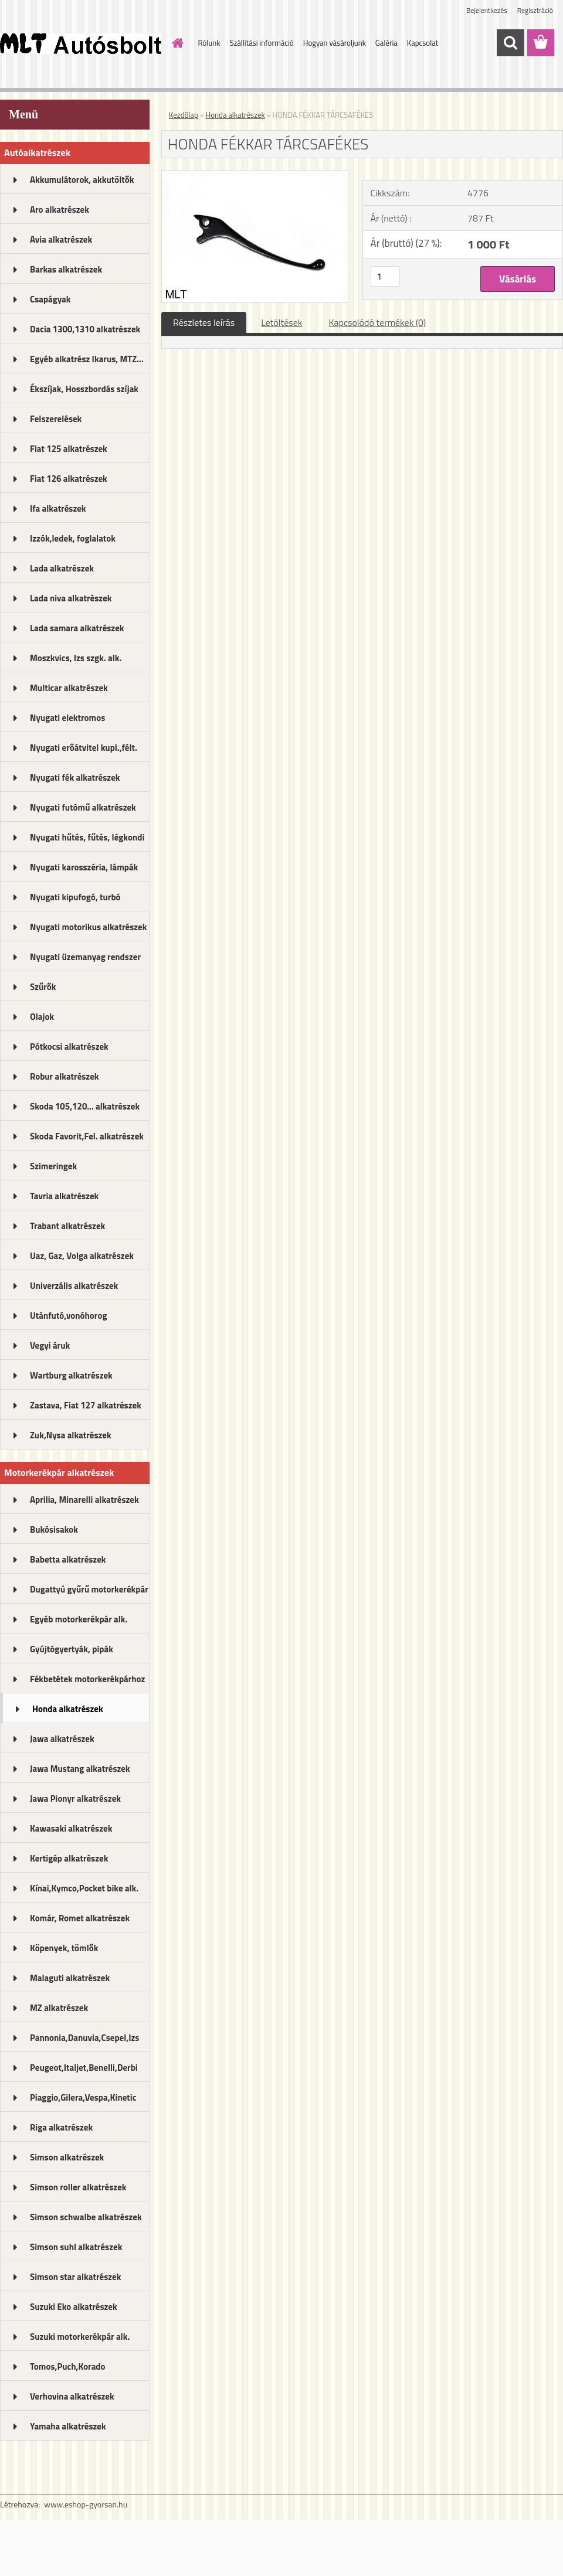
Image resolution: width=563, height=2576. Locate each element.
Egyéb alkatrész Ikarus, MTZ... (87, 359)
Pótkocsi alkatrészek (69, 1046)
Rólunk (209, 43)
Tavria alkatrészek (64, 1196)
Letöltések (281, 322)
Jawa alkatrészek (62, 1738)
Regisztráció (535, 10)
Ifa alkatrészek (58, 508)
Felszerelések (56, 419)
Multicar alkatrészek (69, 688)
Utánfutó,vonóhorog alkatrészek (68, 1319)
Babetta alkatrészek (68, 1559)
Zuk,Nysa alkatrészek (70, 1435)
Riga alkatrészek (61, 2127)
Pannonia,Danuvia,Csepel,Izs (84, 2037)
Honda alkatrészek (67, 1709)
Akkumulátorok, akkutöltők (82, 179)
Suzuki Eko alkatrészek (73, 2306)
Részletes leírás (204, 322)
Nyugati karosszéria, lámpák (84, 867)
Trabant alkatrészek (67, 1226)
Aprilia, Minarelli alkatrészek (84, 1499)
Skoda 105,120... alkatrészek (85, 1106)
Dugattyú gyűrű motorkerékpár (89, 1589)
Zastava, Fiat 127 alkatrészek (85, 1405)
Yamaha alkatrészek (68, 2426)
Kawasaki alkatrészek (71, 1828)
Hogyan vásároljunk (334, 43)
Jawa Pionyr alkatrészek (75, 1798)
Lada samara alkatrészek (77, 628)
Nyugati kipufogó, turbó (75, 897)
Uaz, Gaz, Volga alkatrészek (82, 1256)
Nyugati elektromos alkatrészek (67, 721)
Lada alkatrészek (62, 568)
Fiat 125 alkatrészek (68, 448)
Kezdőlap (183, 115)
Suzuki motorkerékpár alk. (80, 2336)
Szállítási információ (261, 43)
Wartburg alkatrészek (71, 1375)
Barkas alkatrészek (66, 269)
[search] (510, 42)
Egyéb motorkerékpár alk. (78, 1619)
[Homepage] (176, 42)
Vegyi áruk (50, 1345)
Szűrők (43, 986)
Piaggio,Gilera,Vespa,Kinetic (83, 2097)
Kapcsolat (422, 43)
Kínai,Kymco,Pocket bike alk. (84, 1888)
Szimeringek (53, 1166)
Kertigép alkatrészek (69, 1858)
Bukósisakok (54, 1529)
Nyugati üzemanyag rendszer (85, 957)
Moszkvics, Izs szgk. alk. (75, 658)
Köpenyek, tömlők (64, 1948)
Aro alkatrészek (59, 209)
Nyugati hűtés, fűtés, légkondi (87, 837)
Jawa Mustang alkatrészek (80, 1768)
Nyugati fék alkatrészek (75, 777)
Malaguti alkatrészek (70, 1978)
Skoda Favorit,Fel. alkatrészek (87, 1136)
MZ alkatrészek (59, 2007)
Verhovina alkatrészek (72, 2396)
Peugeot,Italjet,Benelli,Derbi (84, 2067)
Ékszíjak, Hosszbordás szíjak (84, 389)
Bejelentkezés (486, 10)
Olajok (42, 1016)
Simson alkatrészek (67, 2157)
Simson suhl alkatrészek (76, 2247)
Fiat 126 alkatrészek (68, 478)
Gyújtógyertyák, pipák (71, 1649)
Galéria (386, 43)
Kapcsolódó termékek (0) (377, 322)
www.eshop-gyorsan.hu (85, 2504)
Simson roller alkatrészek (78, 2187)
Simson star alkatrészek (75, 2277)
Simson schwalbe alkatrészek (86, 2217)
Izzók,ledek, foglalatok (73, 538)
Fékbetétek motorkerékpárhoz (87, 1679)
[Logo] (80, 43)
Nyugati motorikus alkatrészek (88, 927)
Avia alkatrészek (61, 239)
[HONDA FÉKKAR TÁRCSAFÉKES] (255, 175)
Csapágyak (50, 299)
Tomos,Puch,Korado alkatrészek (68, 2370)
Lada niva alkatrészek (71, 598)
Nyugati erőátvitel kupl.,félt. (83, 747)
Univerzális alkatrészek (74, 1285)
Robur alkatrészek (64, 1076)
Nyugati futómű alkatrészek (83, 807)
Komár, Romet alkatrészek (80, 1918)
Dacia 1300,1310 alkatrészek (85, 329)
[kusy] (385, 276)
